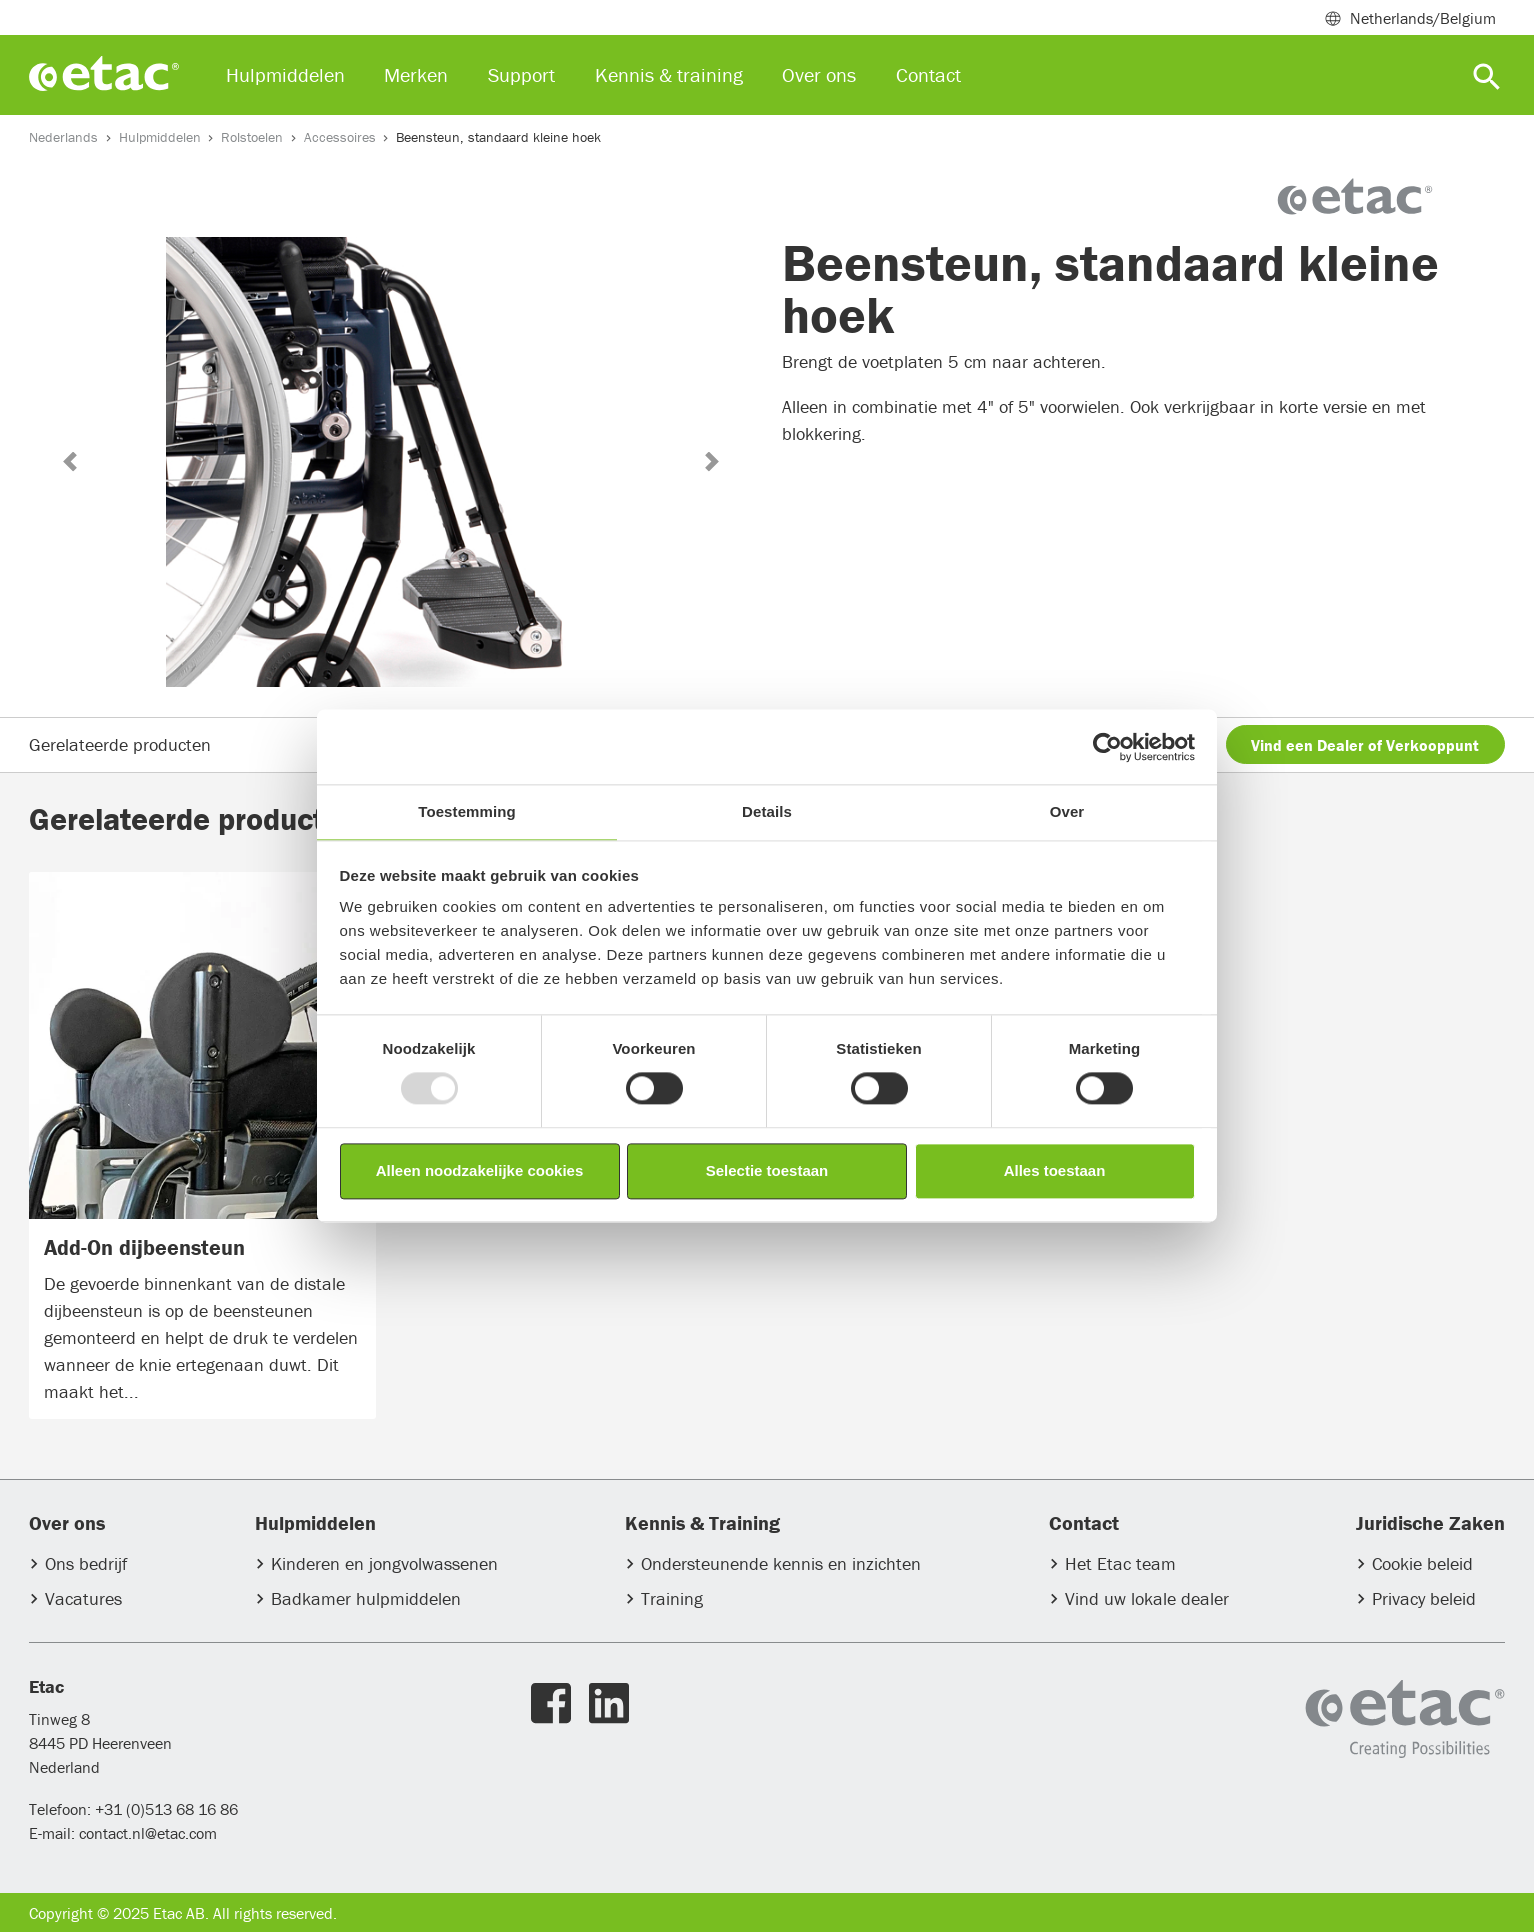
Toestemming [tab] (467, 811)
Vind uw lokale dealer (1147, 1598)
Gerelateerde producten (120, 744)
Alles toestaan (1055, 1170)
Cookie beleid (1422, 1564)
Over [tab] (1067, 811)
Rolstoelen (252, 137)
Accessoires (340, 137)
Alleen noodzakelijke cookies (480, 1170)
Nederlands (63, 137)
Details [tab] (767, 811)
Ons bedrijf (86, 1564)
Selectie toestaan (767, 1170)
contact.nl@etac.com (146, 1833)
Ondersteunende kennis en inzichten (781, 1564)
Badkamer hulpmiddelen (366, 1598)
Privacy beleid (1424, 1598)
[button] (69, 461)
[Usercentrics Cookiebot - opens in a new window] (1107, 747)
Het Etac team (1120, 1564)
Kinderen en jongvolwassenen (384, 1564)
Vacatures (83, 1598)
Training (672, 1598)
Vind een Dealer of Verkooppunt (1365, 745)
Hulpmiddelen (160, 137)
